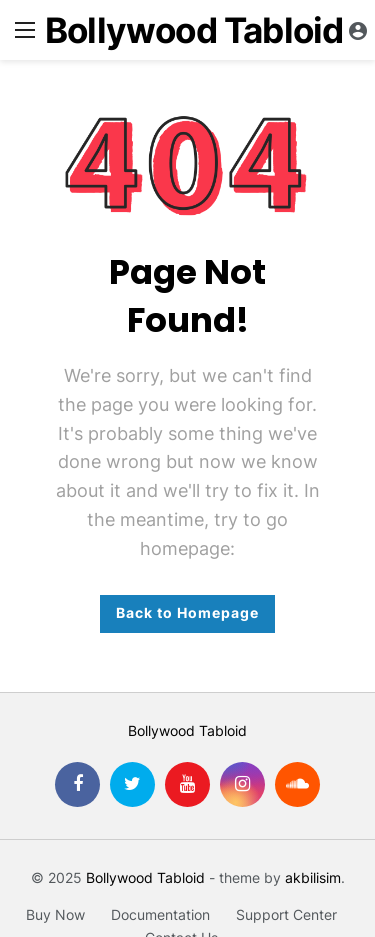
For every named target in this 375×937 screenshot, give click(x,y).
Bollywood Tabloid (194, 30)
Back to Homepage (187, 612)
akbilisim (313, 877)
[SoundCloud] (297, 784)
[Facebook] (77, 784)
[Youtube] (187, 784)
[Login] (358, 30)
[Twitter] (132, 784)
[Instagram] (242, 784)
